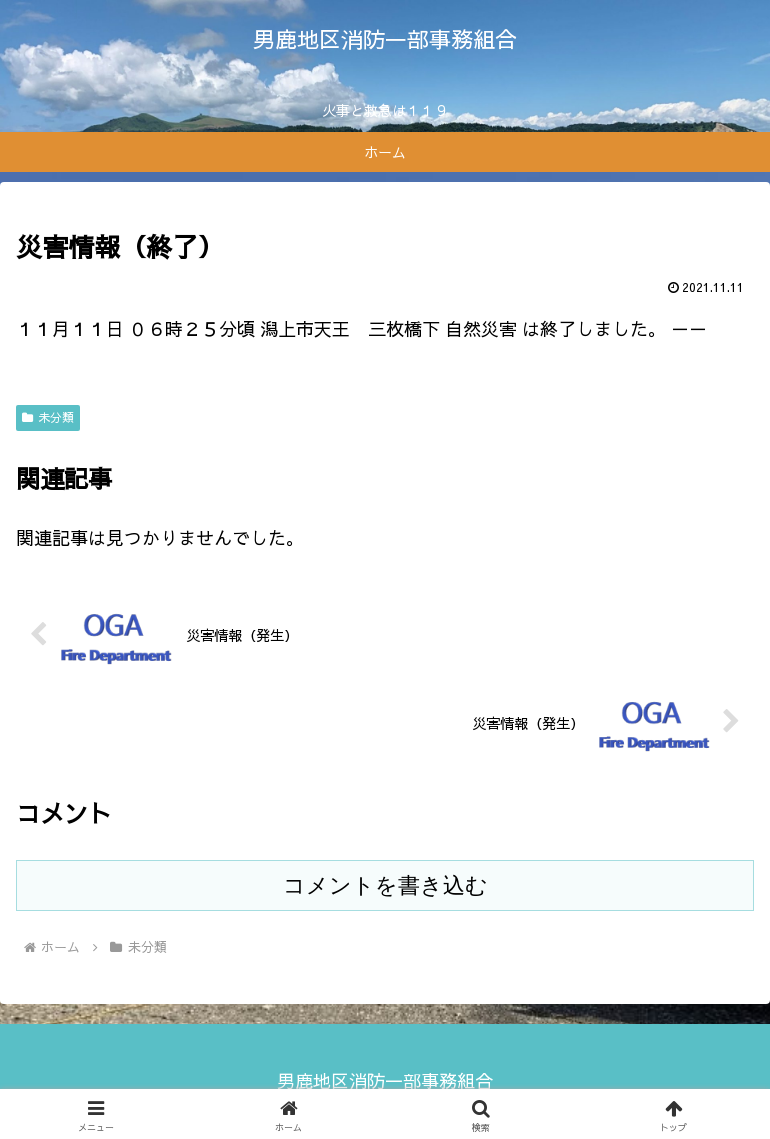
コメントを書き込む (385, 885)
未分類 (48, 417)
